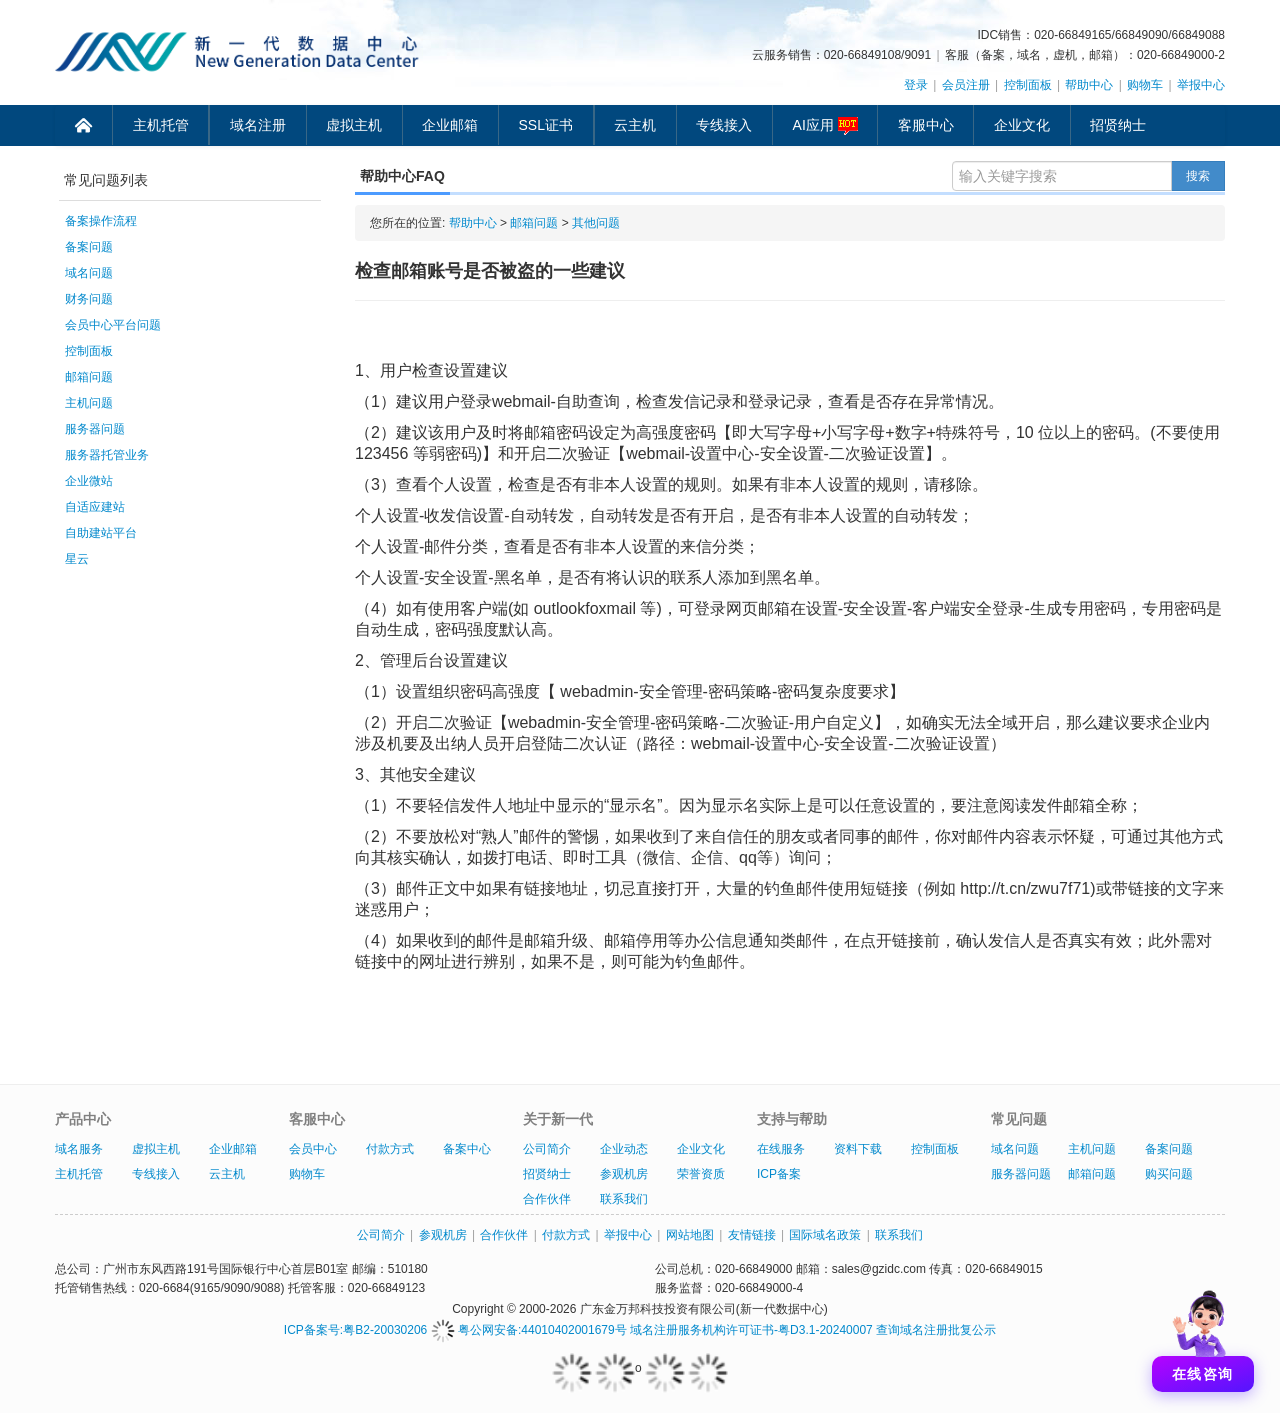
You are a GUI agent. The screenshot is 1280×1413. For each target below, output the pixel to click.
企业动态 (624, 1149)
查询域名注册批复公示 (936, 1330)
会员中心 (313, 1149)
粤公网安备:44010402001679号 (529, 1330)
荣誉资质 (701, 1174)
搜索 (1198, 176)
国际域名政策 (825, 1235)
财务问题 (89, 299)
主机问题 (89, 403)
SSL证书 (546, 125)
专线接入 (724, 125)
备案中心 (467, 1149)
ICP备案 (779, 1174)
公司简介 (547, 1149)
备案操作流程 (101, 221)
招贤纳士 (1118, 125)
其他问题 (596, 223)
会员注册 (966, 85)
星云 (77, 559)
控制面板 (1028, 85)
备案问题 (89, 247)
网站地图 (690, 1235)
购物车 (1145, 85)
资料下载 (858, 1149)
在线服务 (781, 1149)
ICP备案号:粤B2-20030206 (355, 1330)
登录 (916, 85)
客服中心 (926, 125)
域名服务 (79, 1149)
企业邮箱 (450, 125)
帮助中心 (1089, 85)
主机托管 (161, 125)
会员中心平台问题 (113, 325)
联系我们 (624, 1199)
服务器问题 (95, 429)
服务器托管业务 (107, 455)
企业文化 (1022, 125)
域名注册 (258, 125)
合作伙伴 (547, 1199)
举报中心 (1201, 85)
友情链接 (752, 1235)
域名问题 (89, 273)
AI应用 (825, 126)
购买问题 (1169, 1174)
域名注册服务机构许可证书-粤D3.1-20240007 (751, 1330)
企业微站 (89, 481)
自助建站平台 (101, 533)
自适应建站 (95, 507)
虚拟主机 (354, 125)
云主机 (635, 125)
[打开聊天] (1203, 1336)
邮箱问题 (89, 377)
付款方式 (390, 1149)
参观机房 (624, 1174)
